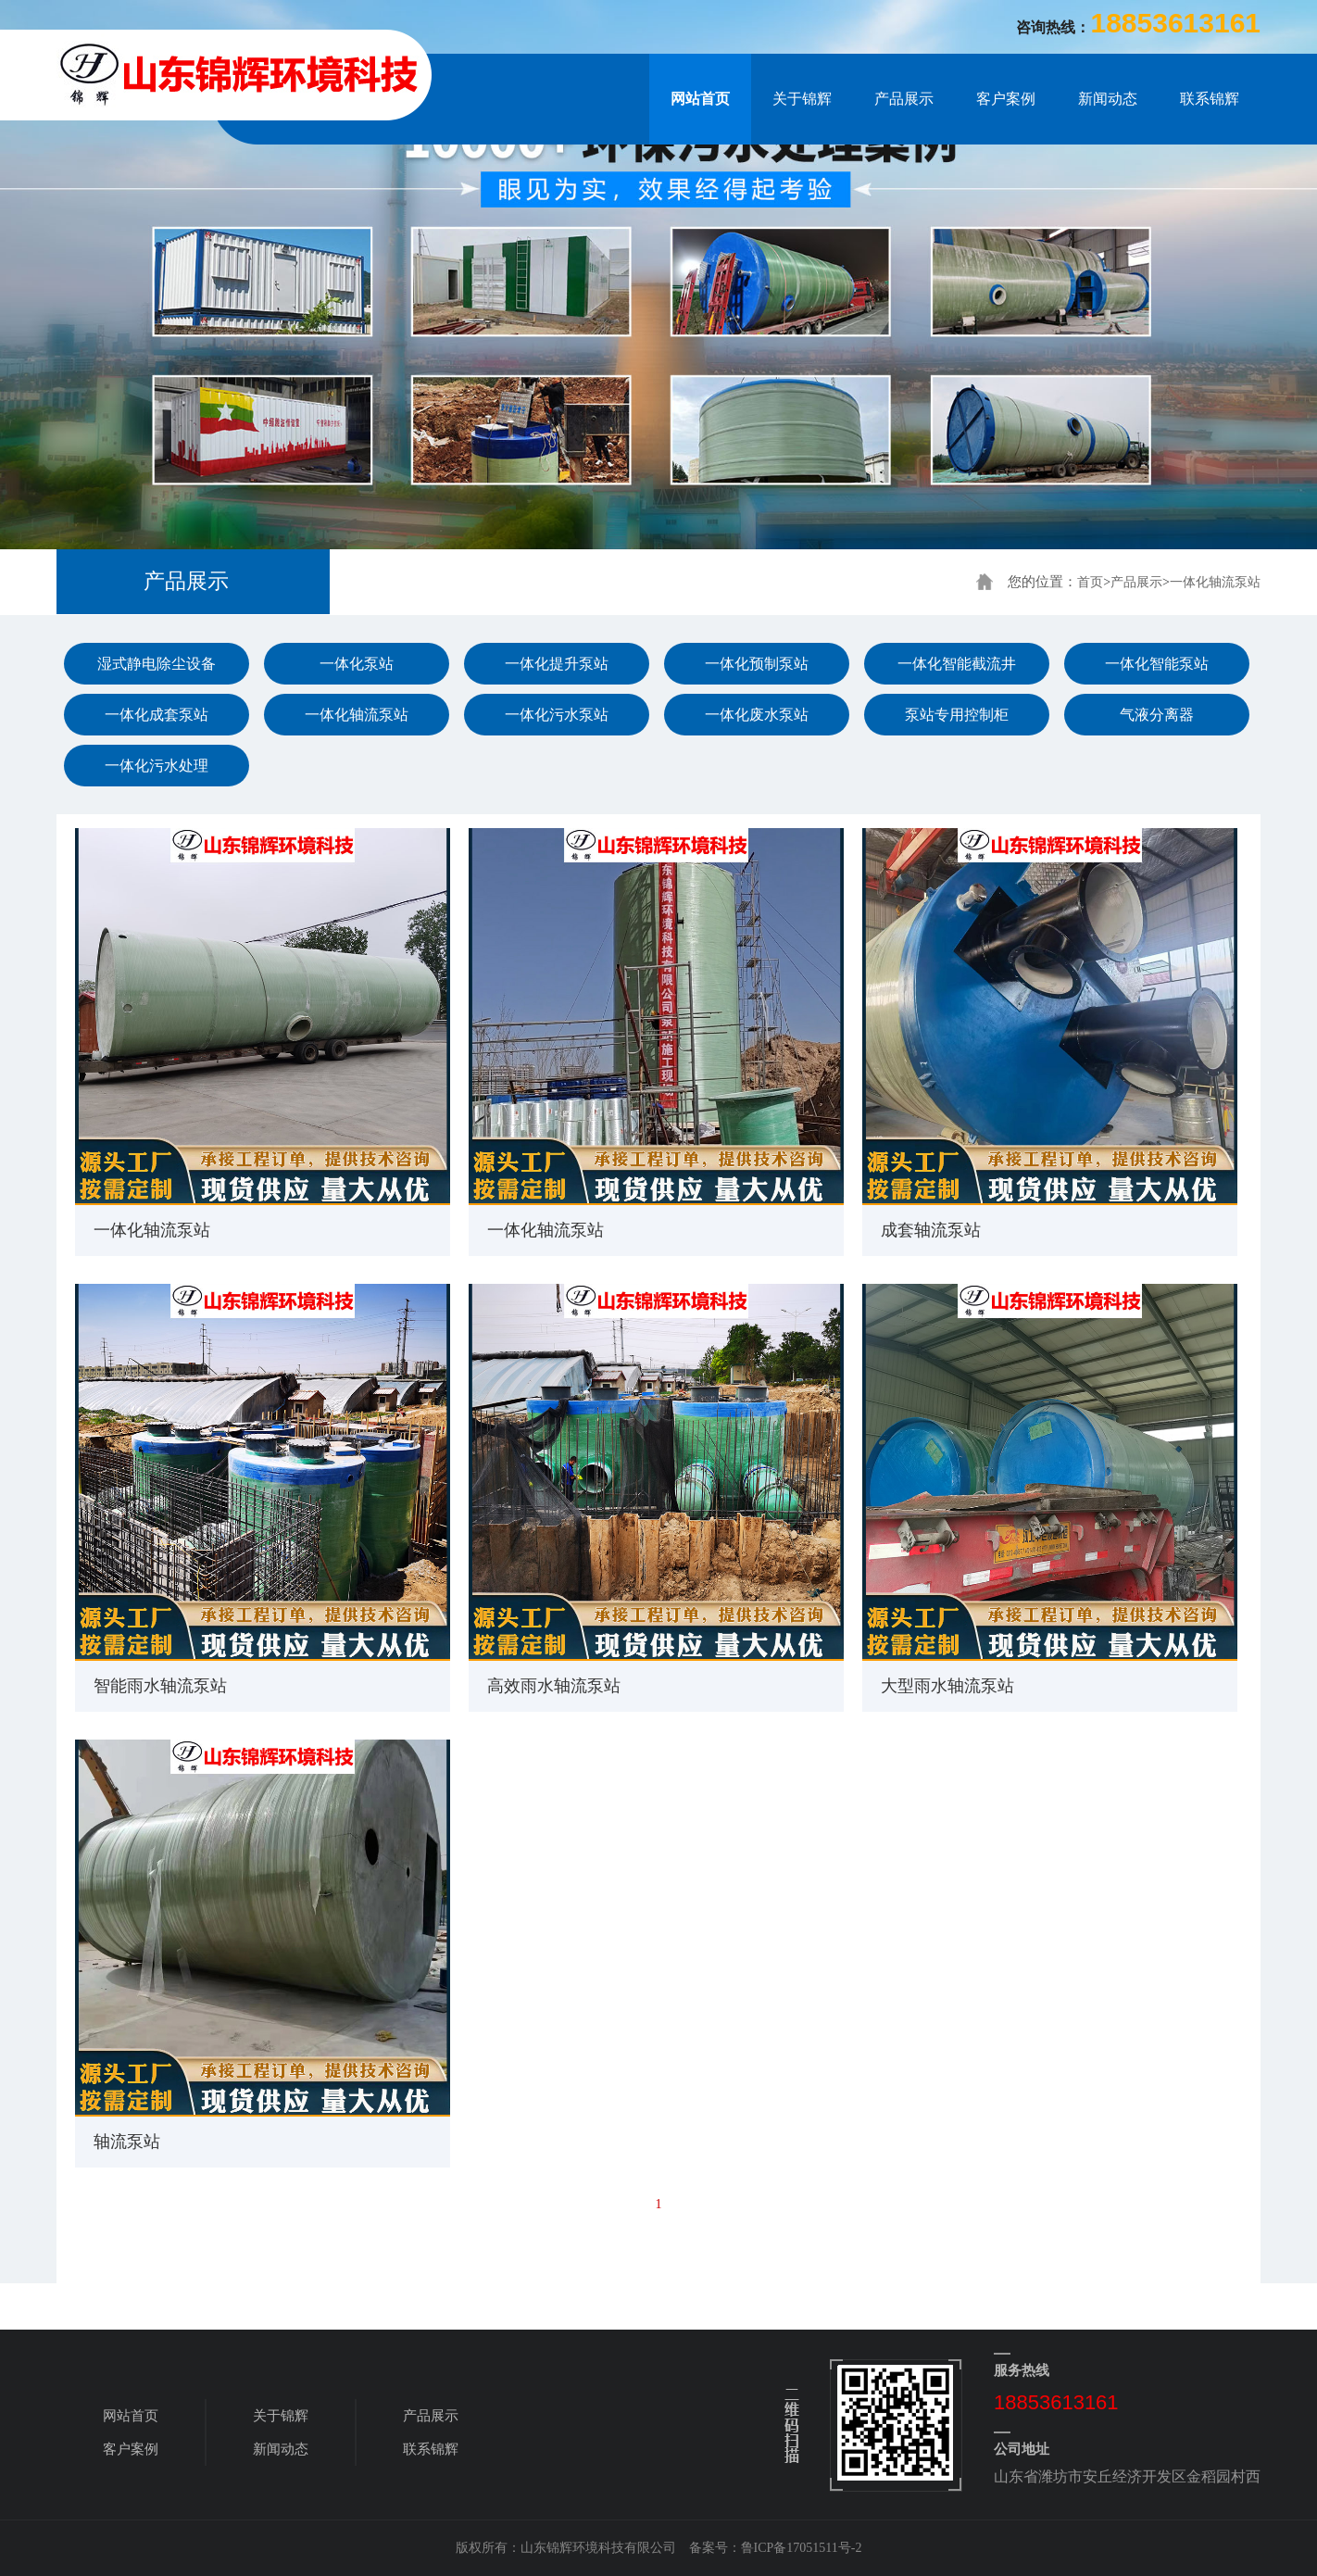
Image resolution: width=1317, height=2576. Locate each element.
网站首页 (700, 99)
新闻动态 (1107, 99)
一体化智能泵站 (1157, 664)
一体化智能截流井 (956, 664)
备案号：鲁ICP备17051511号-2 (775, 2548)
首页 (1090, 582)
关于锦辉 (802, 99)
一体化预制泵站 (757, 664)
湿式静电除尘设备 (156, 664)
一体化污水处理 (156, 765)
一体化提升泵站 (556, 664)
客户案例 (1005, 99)
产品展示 (904, 99)
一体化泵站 (357, 664)
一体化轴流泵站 (1215, 582)
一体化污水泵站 (556, 715)
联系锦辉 (1209, 99)
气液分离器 (1157, 715)
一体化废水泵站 (757, 715)
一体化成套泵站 (156, 715)
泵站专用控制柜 (957, 715)
